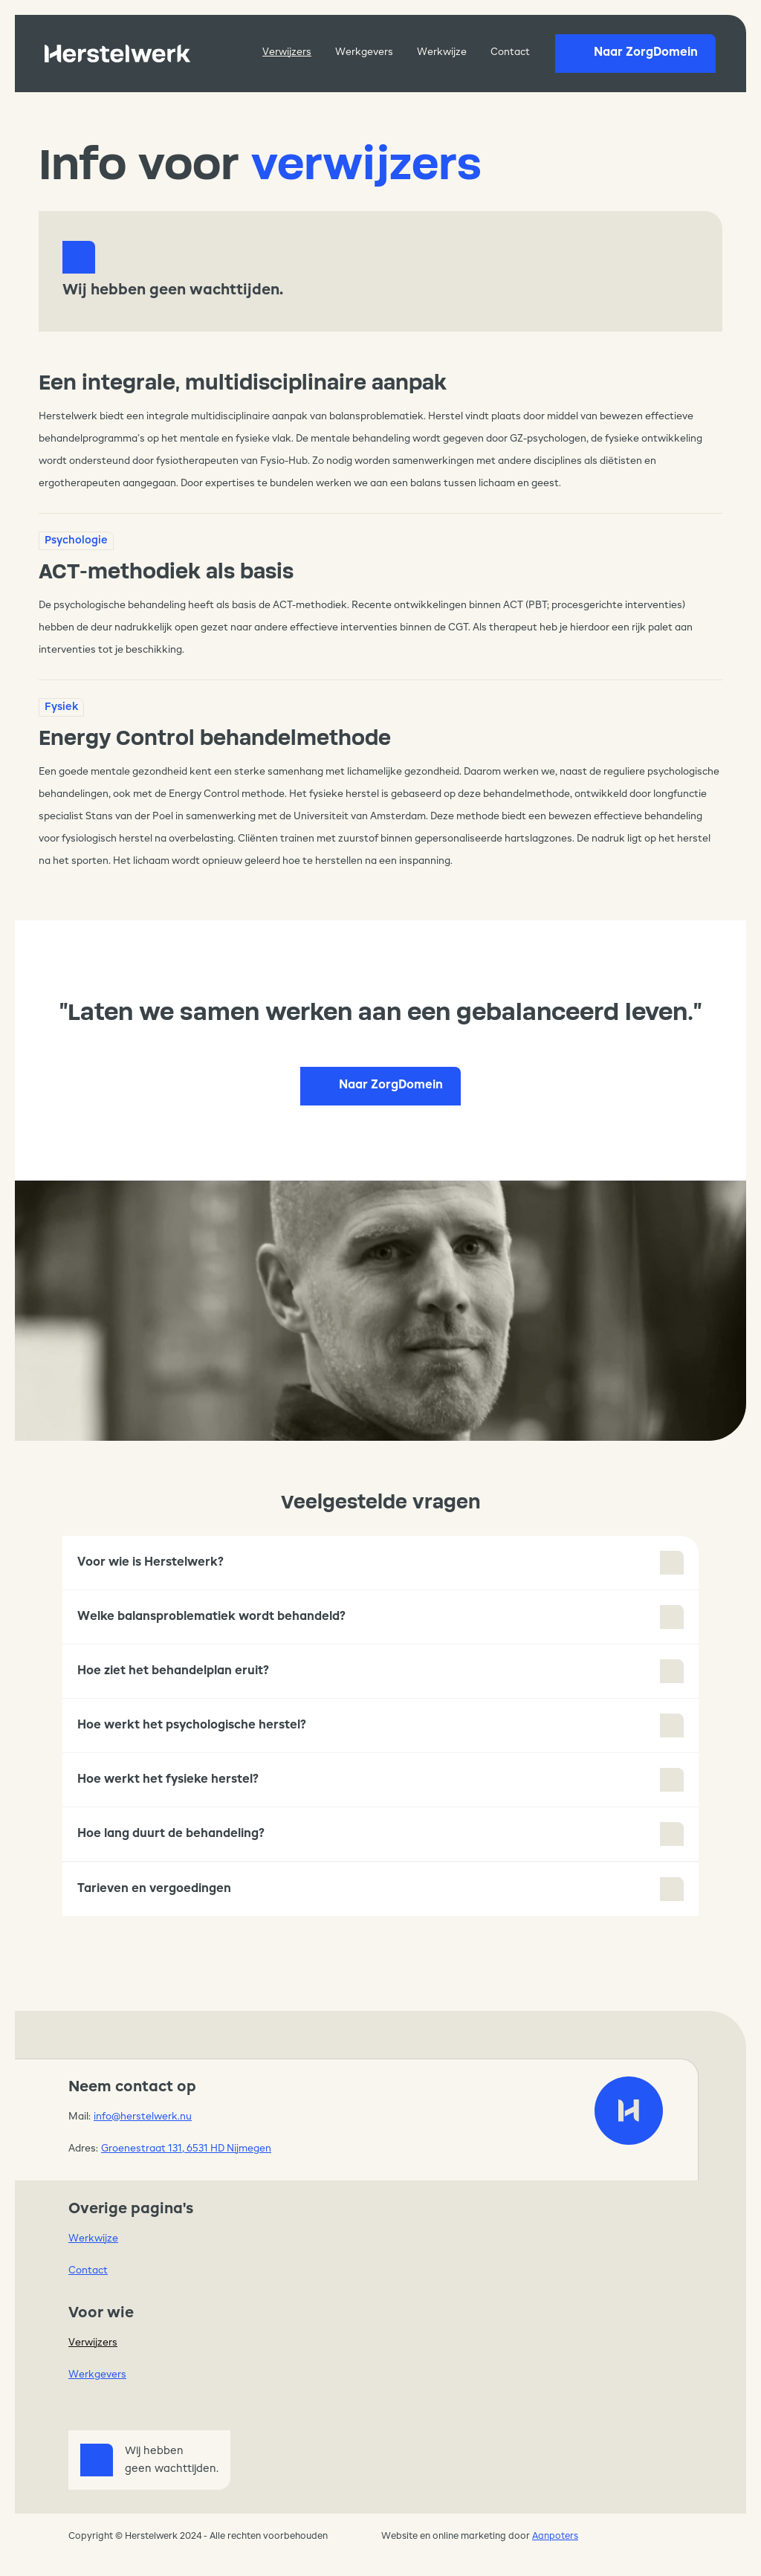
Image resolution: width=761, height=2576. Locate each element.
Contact (510, 52)
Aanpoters (555, 2536)
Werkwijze (442, 52)
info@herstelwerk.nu (143, 2117)
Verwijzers (286, 52)
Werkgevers (364, 52)
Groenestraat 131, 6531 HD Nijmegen (186, 2149)
